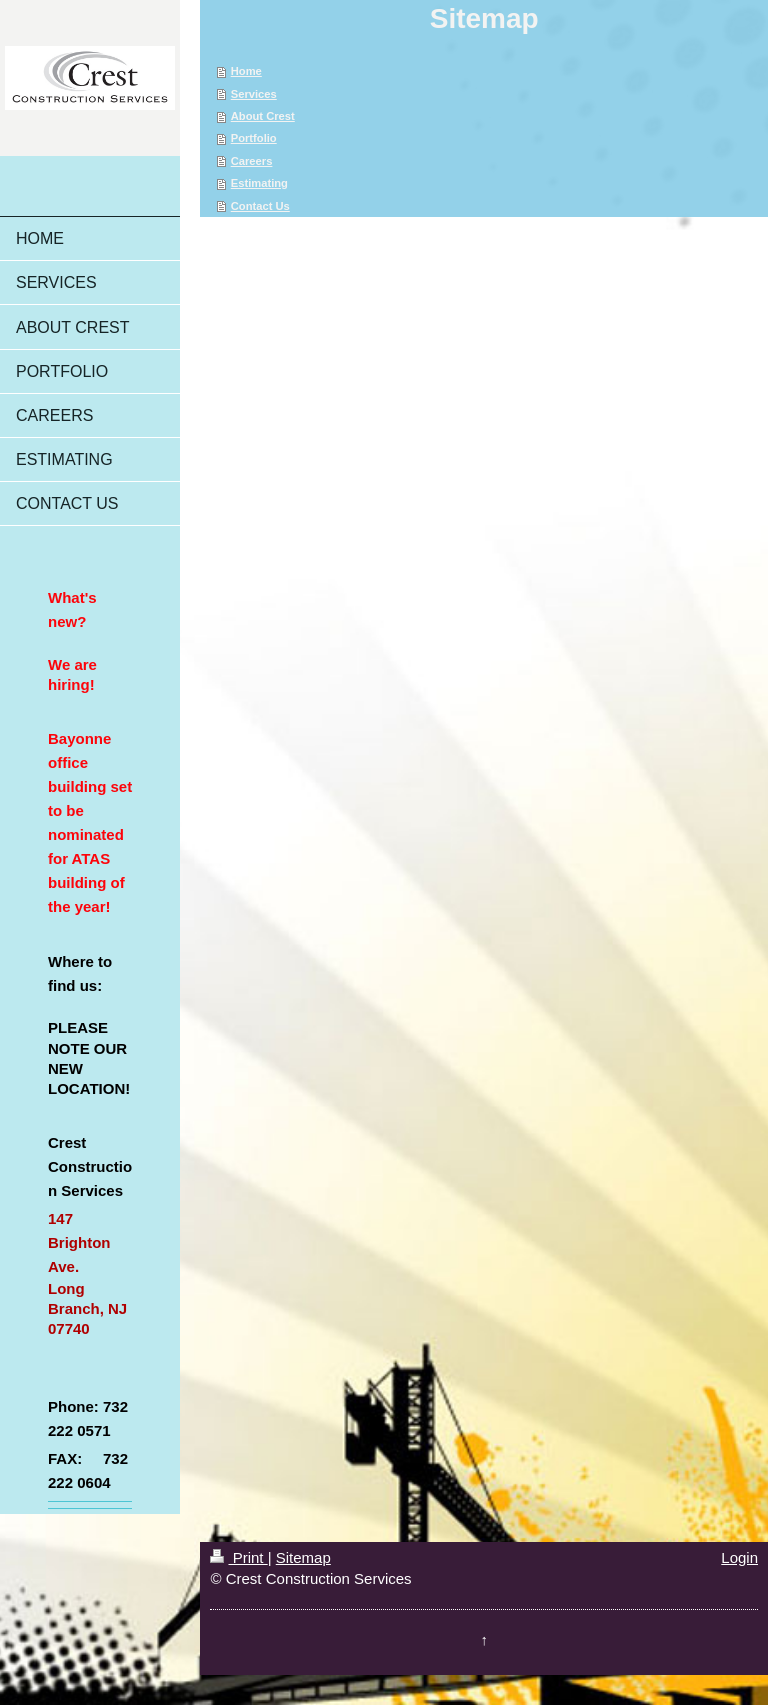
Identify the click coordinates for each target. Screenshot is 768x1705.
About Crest (263, 116)
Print (238, 1557)
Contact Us (260, 206)
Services (254, 94)
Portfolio (254, 138)
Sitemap (303, 1557)
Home (246, 71)
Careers (252, 161)
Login (739, 1557)
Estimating (259, 183)
